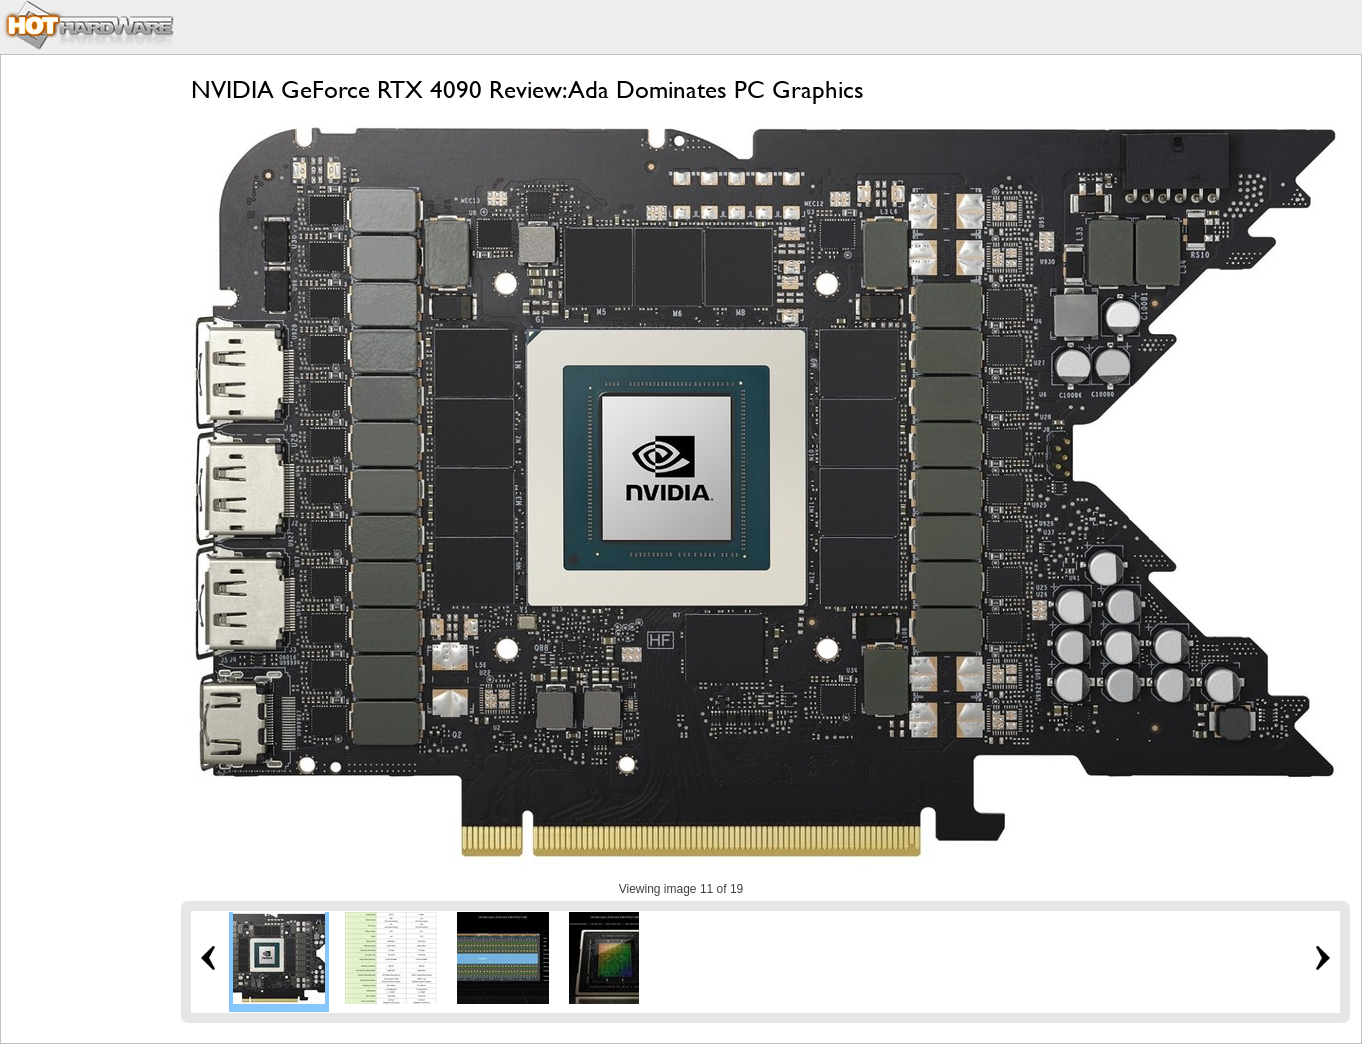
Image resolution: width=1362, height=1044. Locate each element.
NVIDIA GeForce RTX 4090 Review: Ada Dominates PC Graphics (527, 89)
